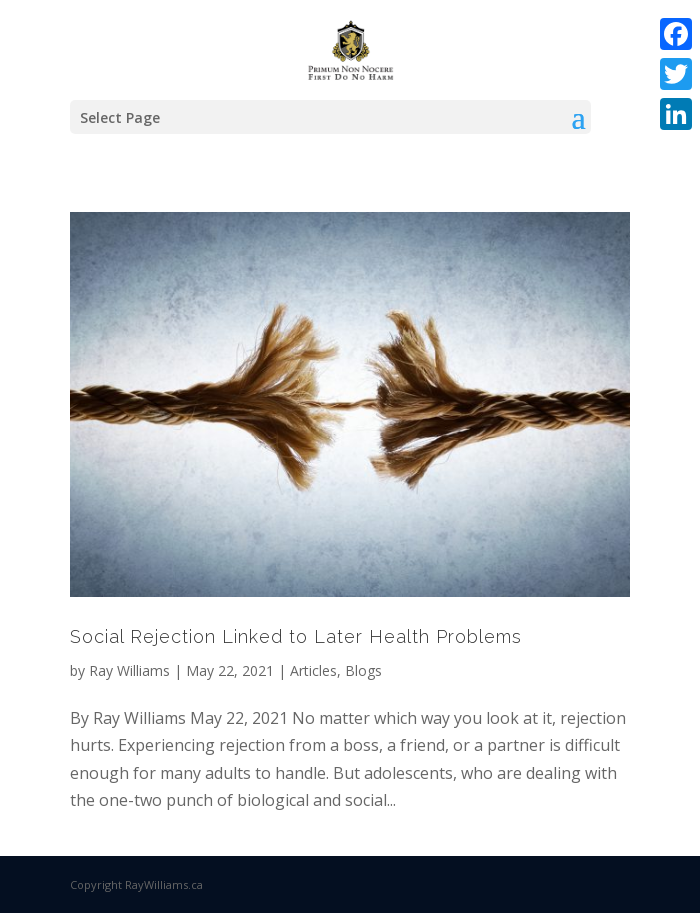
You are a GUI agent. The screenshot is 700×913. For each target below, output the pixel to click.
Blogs (363, 670)
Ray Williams (129, 670)
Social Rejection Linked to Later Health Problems (296, 636)
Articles (313, 670)
